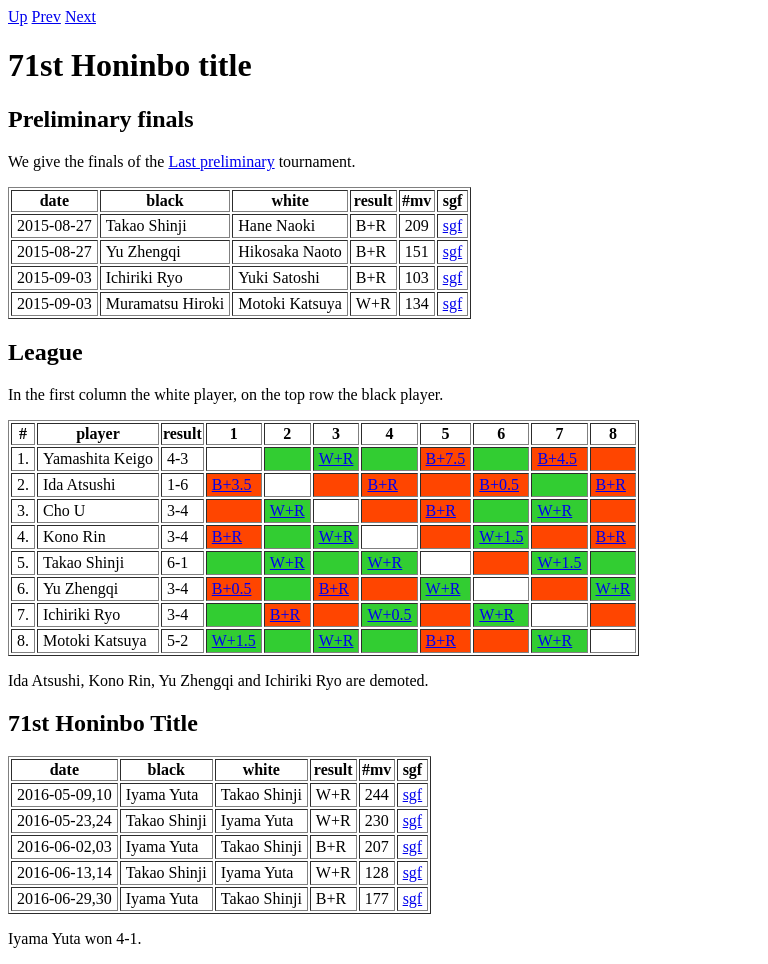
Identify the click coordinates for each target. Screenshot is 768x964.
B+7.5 (446, 458)
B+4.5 (557, 458)
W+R (336, 458)
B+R (382, 484)
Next (80, 16)
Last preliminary (221, 161)
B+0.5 (499, 484)
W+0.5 (389, 614)
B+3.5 (232, 484)
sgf (453, 225)
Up (18, 16)
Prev (46, 16)
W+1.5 (501, 536)
